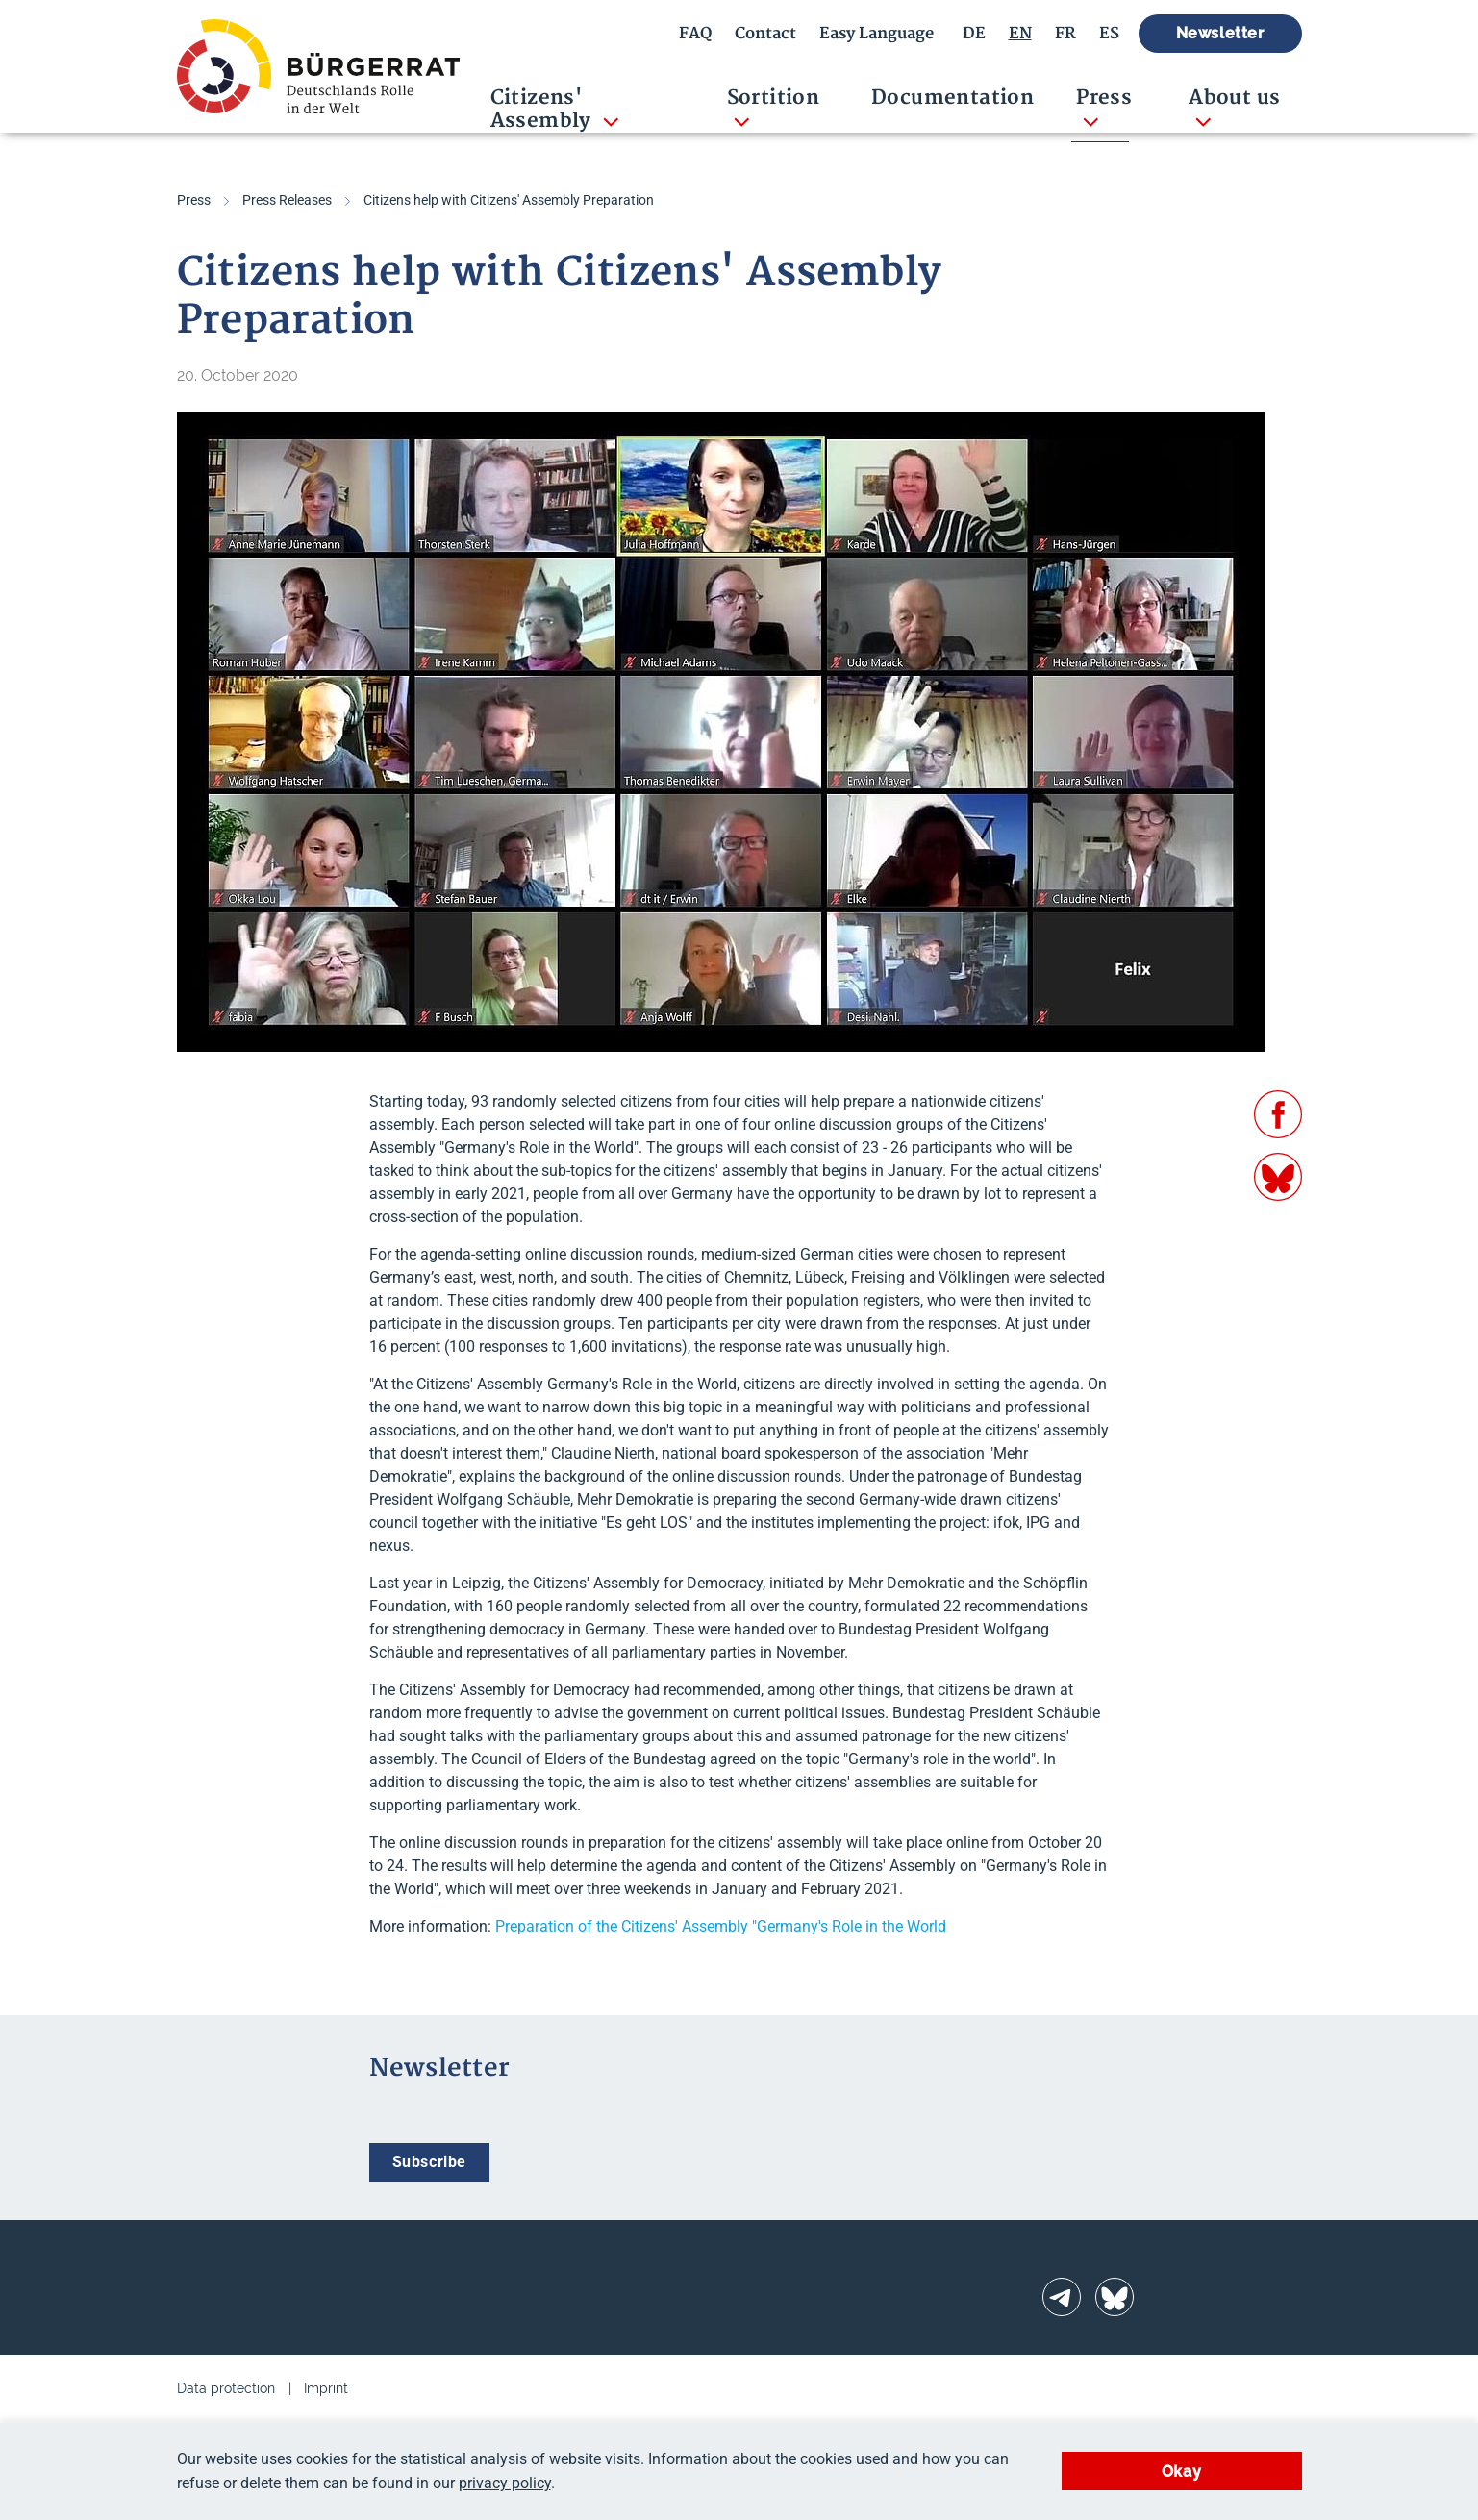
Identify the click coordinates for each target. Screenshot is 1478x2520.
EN (1020, 33)
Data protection (226, 2388)
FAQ (695, 33)
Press (194, 200)
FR (1065, 33)
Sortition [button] (773, 98)
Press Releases (287, 200)
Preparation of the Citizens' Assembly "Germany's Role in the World (720, 1926)
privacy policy (505, 2483)
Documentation (952, 98)
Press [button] (1104, 98)
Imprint (326, 2388)
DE (974, 33)
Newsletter (1220, 33)
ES (1109, 33)
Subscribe (429, 2162)
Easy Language (876, 33)
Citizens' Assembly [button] (543, 109)
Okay (1181, 2471)
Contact (765, 33)
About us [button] (1234, 98)
